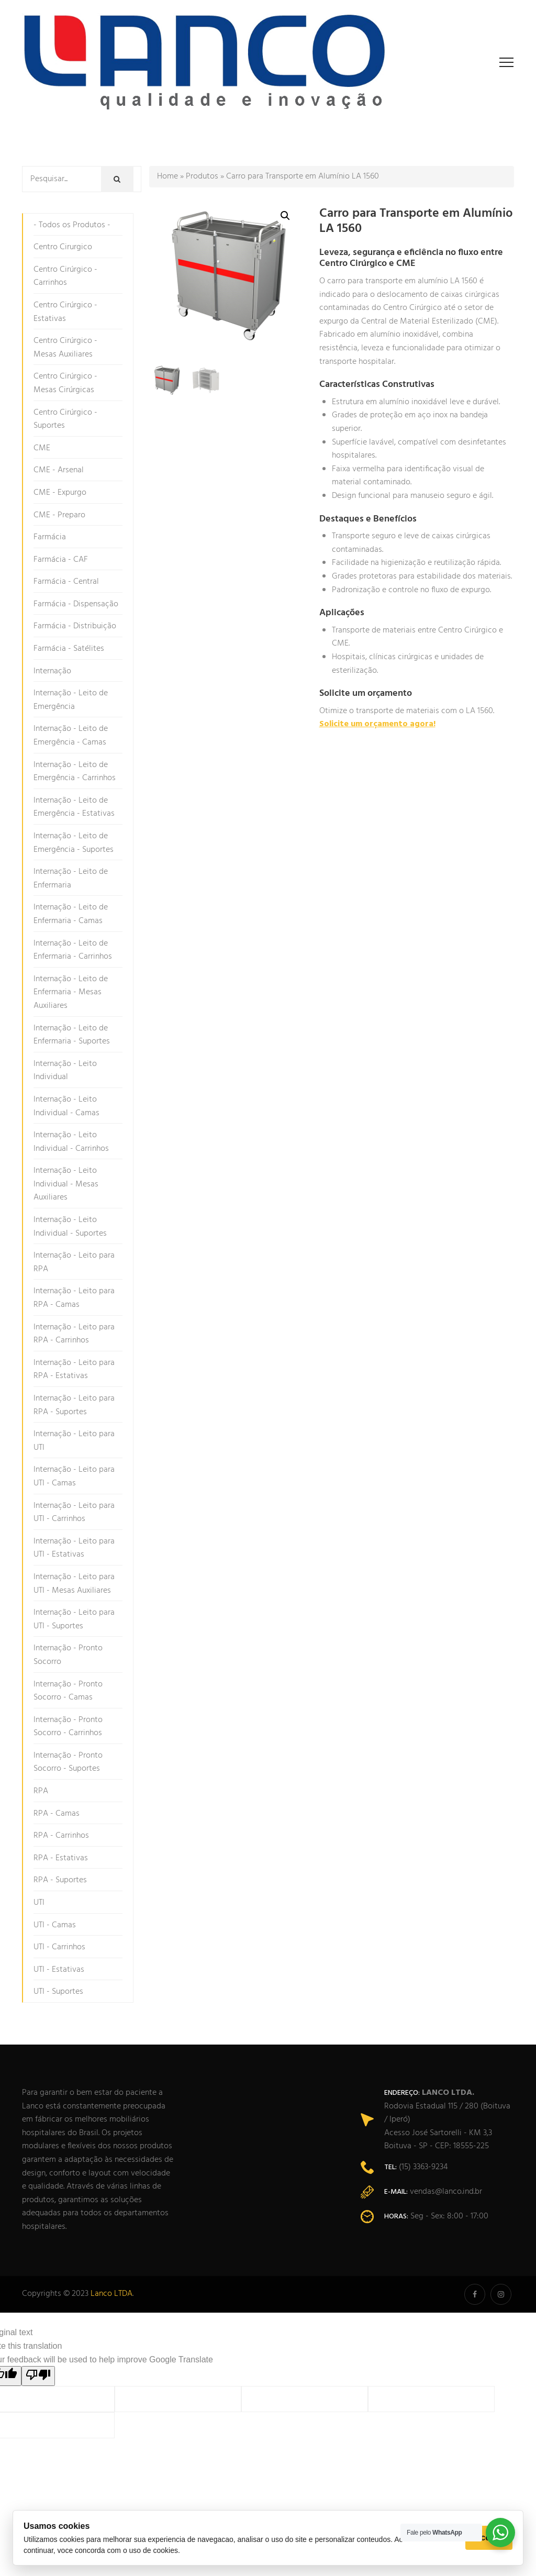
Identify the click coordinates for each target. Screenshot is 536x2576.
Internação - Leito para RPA (74, 1262)
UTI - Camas (55, 1925)
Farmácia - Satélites (69, 649)
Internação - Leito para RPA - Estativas (74, 1369)
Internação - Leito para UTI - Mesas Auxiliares (74, 1583)
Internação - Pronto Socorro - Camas (68, 1691)
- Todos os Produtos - (72, 225)
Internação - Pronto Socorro (68, 1655)
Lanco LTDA (111, 2294)
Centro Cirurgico (63, 247)
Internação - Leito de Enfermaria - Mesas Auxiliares (71, 992)
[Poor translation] (38, 2376)
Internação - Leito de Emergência (71, 700)
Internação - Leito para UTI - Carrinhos (74, 1512)
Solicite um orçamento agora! (377, 724)
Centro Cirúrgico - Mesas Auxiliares (65, 347)
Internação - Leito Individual (65, 1070)
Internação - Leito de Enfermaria (71, 878)
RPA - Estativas (61, 1858)
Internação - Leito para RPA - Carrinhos (74, 1334)
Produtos (202, 176)
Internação (52, 671)
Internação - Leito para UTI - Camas (74, 1476)
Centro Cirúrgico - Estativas (65, 312)
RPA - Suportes (60, 1880)
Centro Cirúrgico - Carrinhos (65, 276)
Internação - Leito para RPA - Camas (74, 1298)
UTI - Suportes (58, 1991)
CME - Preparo (59, 515)
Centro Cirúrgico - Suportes (65, 419)
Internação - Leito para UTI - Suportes (74, 1619)
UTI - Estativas (59, 1970)
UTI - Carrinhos (59, 1947)
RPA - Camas (57, 1813)
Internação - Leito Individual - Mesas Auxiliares (66, 1184)
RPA (41, 1791)
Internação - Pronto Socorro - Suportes (68, 1762)
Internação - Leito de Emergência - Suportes (74, 843)
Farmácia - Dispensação (76, 604)
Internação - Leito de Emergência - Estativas (74, 807)
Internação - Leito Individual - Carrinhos (71, 1142)
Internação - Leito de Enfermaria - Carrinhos (73, 950)
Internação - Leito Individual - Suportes (70, 1226)
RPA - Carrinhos (61, 1835)
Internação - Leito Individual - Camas (66, 1106)
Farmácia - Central (66, 582)
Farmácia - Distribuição (75, 626)
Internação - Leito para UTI (74, 1440)
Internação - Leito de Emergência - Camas (71, 735)
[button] (285, 215)
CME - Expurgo (60, 492)
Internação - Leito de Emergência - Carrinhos (75, 771)
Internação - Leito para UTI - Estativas (74, 1548)
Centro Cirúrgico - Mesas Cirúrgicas (65, 383)
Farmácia (50, 537)
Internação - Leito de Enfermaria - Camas (71, 914)
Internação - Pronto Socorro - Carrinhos (68, 1726)
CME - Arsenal (59, 470)
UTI (39, 1902)
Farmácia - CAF (61, 560)
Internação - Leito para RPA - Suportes (74, 1405)
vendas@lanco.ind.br (446, 2192)
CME (42, 448)
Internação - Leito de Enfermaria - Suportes (72, 1035)
